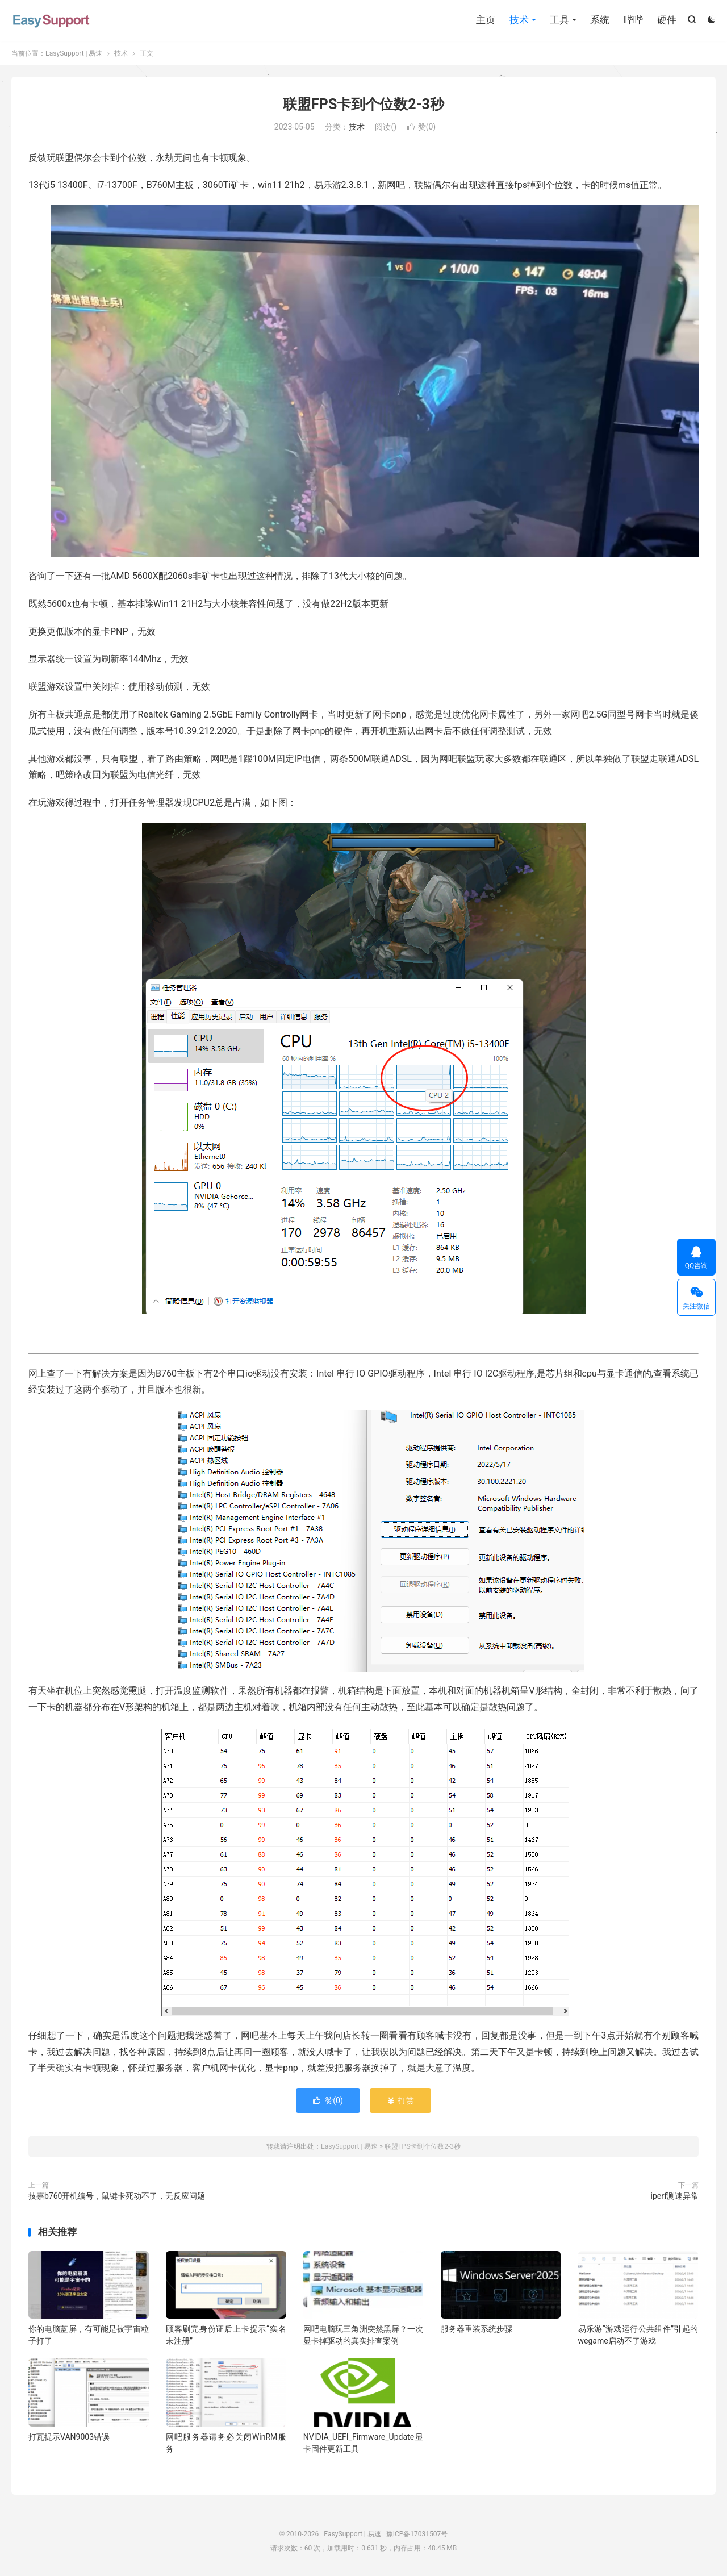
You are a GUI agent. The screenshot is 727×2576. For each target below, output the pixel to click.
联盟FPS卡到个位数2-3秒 (363, 104)
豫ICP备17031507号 (417, 2534)
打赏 (400, 2100)
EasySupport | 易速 (51, 19)
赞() (421, 126)
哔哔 (633, 20)
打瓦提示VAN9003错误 (69, 2436)
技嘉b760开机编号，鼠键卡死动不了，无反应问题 (116, 2195)
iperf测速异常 (675, 2195)
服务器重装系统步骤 (476, 2328)
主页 (485, 20)
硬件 (666, 20)
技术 (519, 20)
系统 (599, 20)
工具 (559, 20)
